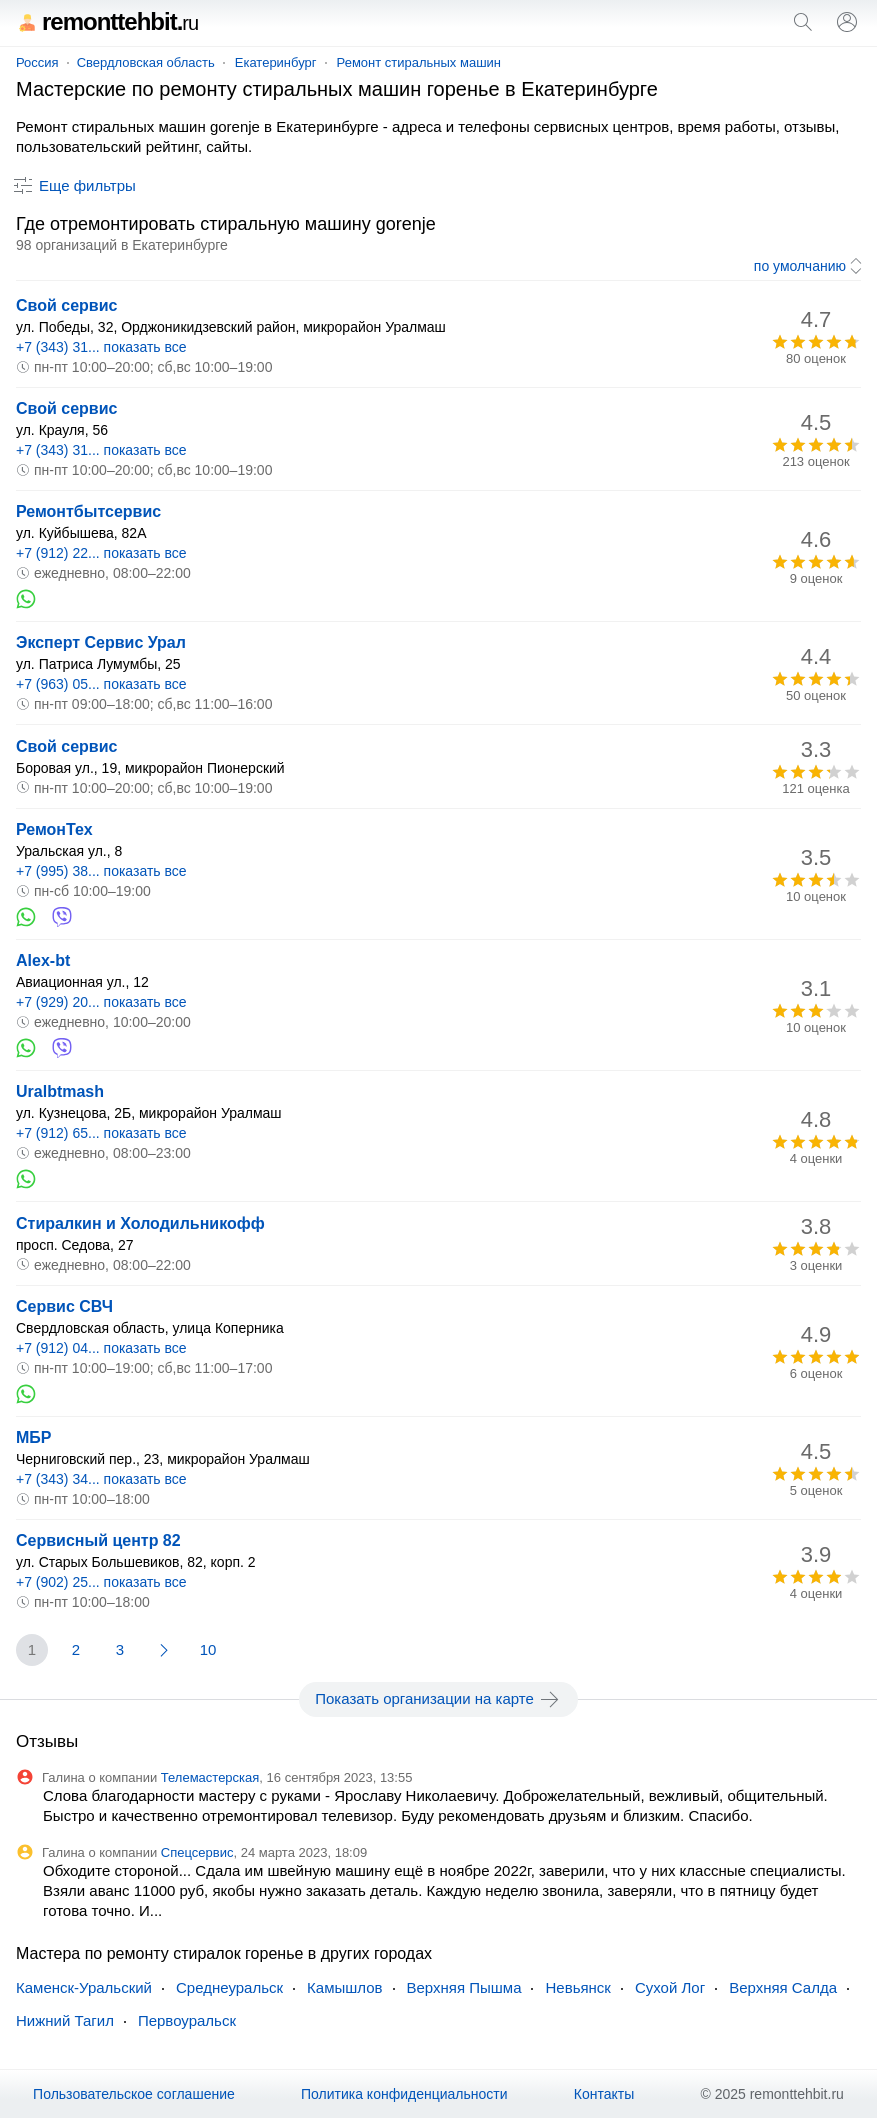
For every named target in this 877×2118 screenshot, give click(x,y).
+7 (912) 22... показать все (101, 553)
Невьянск (577, 1987)
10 (208, 1649)
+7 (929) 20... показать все (101, 1002)
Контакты (604, 2094)
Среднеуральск (229, 1987)
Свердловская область (146, 62)
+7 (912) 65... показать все (101, 1133)
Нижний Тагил (65, 2020)
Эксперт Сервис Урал (101, 642)
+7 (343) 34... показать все (101, 1479)
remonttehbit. (107, 21)
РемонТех (54, 829)
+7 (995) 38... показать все (101, 871)
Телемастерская (210, 1777)
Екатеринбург (276, 62)
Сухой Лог (670, 1987)
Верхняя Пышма (464, 1987)
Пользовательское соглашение (134, 2094)
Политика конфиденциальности (404, 2094)
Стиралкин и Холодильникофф (140, 1223)
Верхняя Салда (783, 1987)
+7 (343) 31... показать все (101, 347)
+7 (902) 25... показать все (101, 1582)
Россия (37, 62)
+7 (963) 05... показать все (101, 684)
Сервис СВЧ (64, 1306)
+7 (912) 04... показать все (101, 1348)
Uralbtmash (60, 1091)
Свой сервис (66, 305)
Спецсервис (197, 1852)
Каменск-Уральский (84, 1987)
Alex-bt (43, 960)
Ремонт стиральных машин (419, 62)
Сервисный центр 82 (98, 1540)
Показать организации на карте (438, 1699)
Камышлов (344, 1987)
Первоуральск (187, 2020)
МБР (34, 1437)
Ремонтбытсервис (88, 511)
